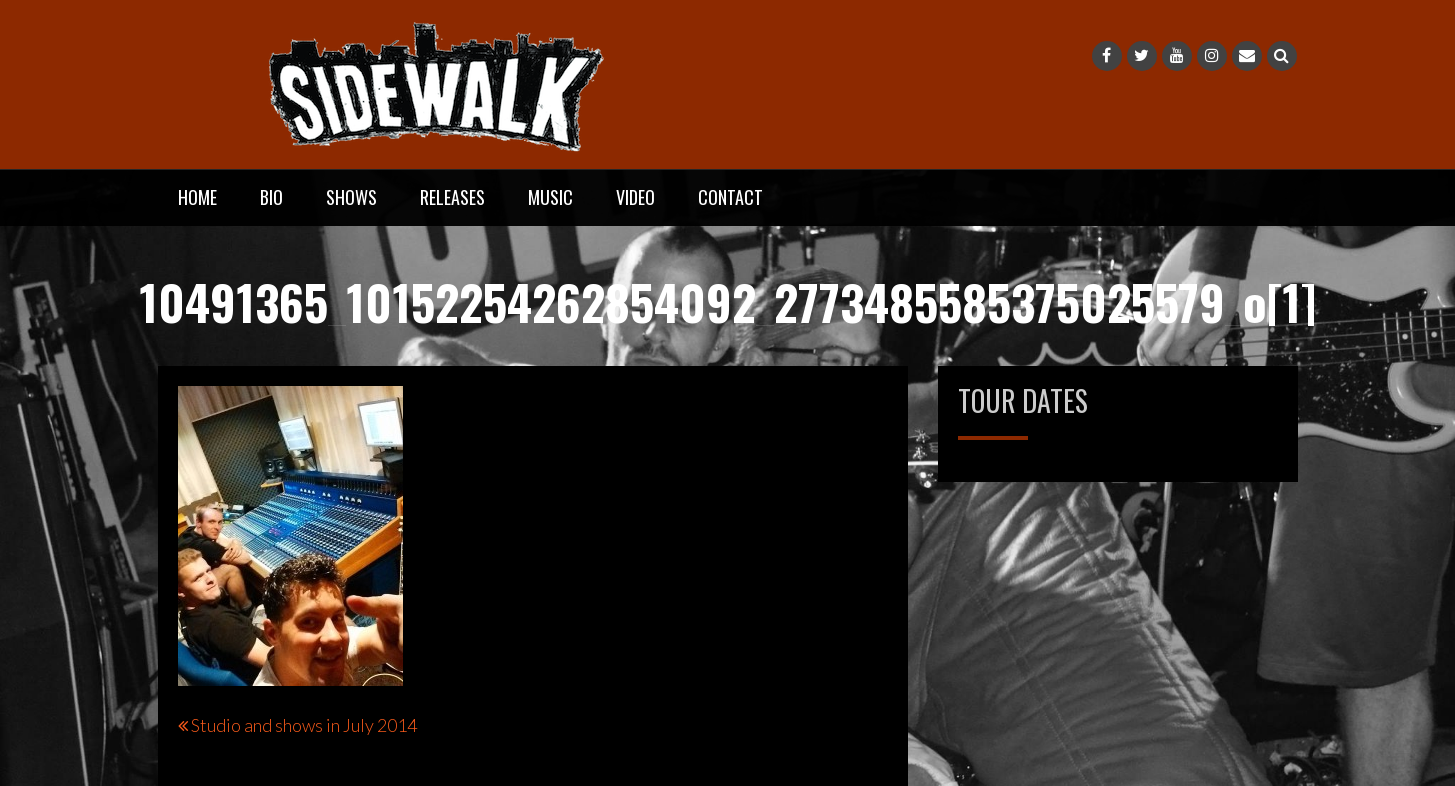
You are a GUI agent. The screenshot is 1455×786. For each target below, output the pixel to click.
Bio (271, 197)
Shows (351, 197)
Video (635, 197)
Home (197, 197)
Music (550, 197)
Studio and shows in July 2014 (304, 725)
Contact (730, 197)
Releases (452, 197)
